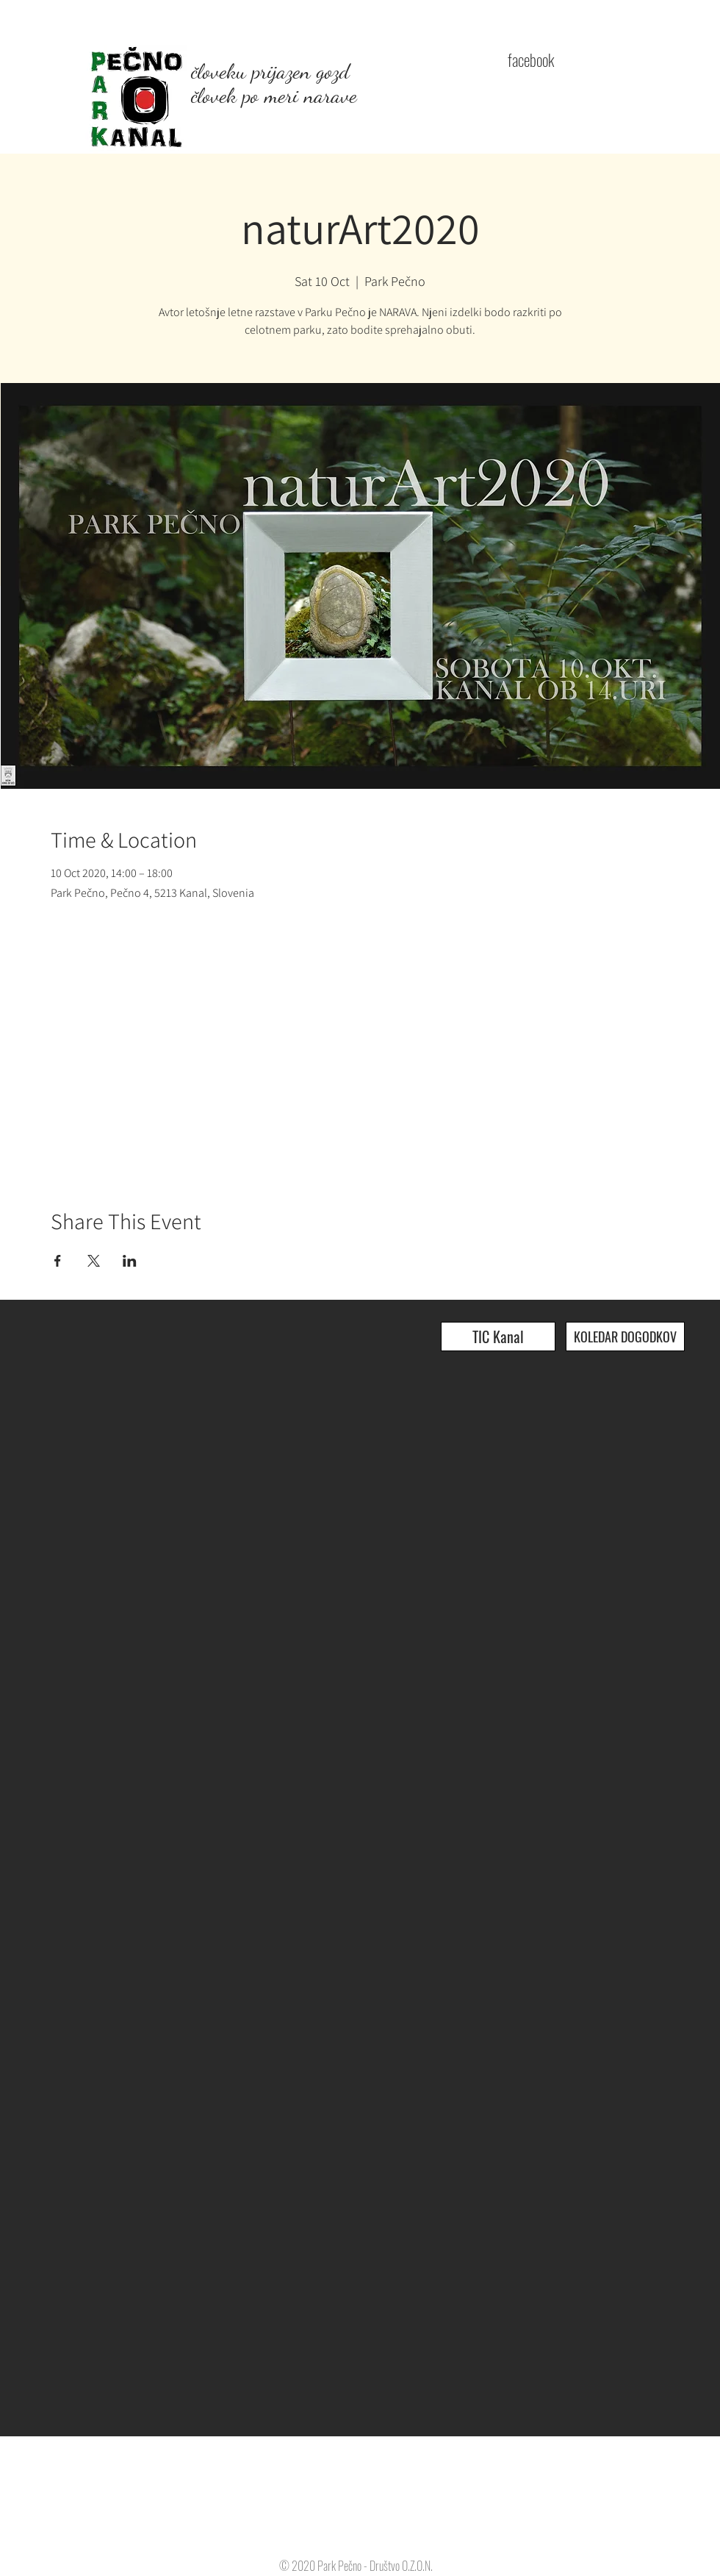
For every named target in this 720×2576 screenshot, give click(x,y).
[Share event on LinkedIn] (130, 1261)
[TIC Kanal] (498, 1336)
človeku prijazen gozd (270, 71)
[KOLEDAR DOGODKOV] (625, 1336)
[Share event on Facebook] (58, 1261)
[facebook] (530, 59)
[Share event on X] (94, 1261)
